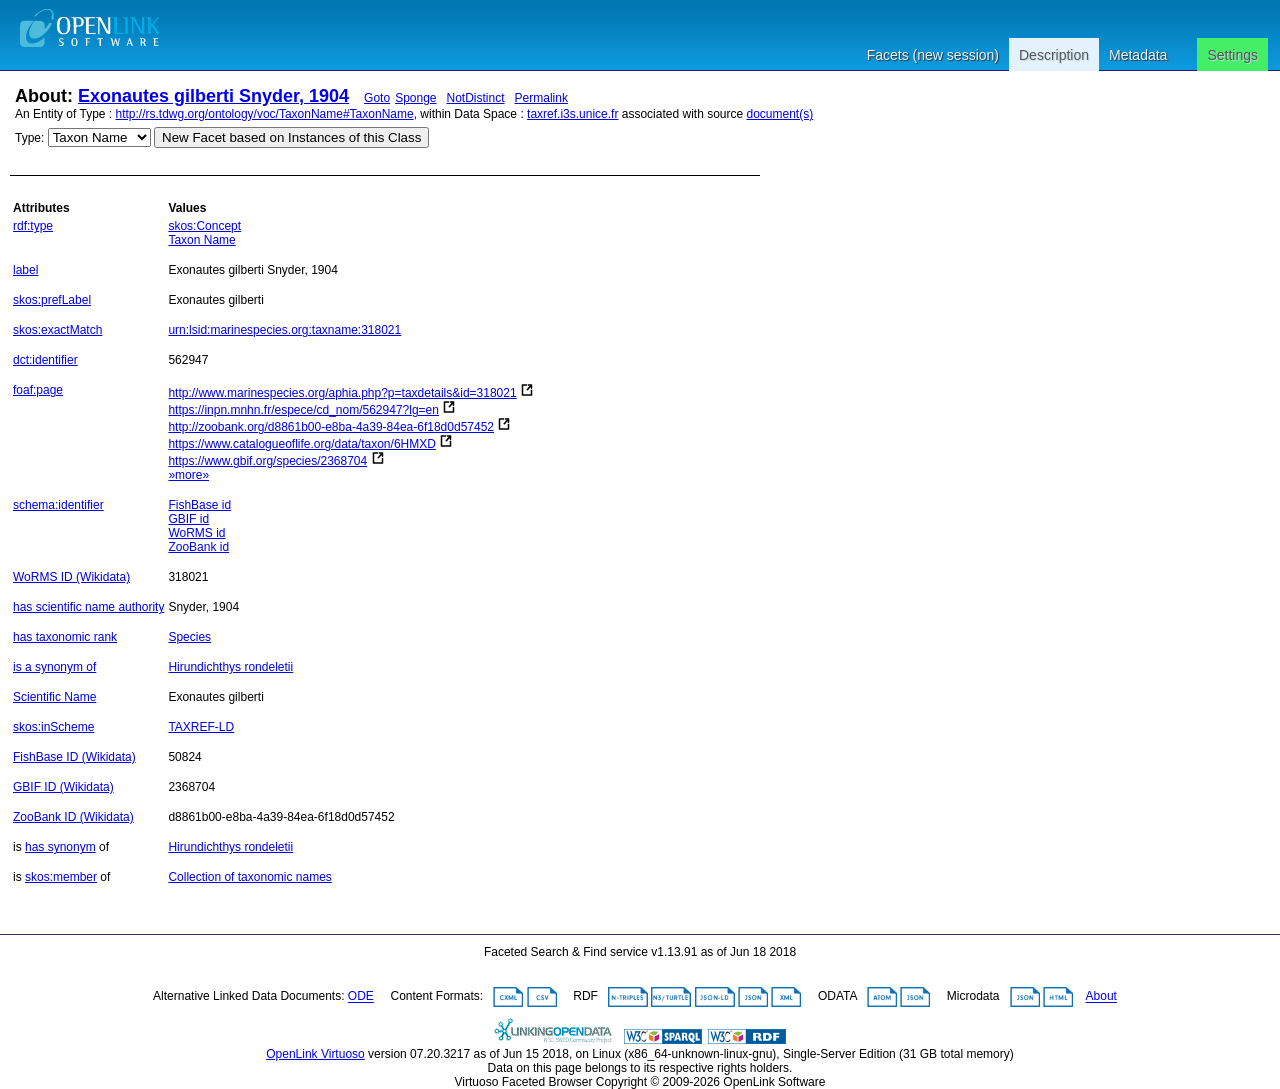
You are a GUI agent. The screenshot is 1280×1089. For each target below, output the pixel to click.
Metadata (1138, 55)
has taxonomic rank (65, 637)
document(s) (779, 114)
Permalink (541, 98)
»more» (188, 475)
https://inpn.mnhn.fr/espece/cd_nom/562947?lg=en (303, 410)
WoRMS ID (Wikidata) (71, 577)
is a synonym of (54, 667)
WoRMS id (196, 533)
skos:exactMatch (57, 330)
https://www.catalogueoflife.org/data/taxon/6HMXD (301, 444)
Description (1054, 55)
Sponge (415, 98)
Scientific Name (54, 697)
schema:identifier (58, 505)
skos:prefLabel (52, 300)
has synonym (60, 847)
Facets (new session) (933, 55)
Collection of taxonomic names (249, 877)
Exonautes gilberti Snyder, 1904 (213, 96)
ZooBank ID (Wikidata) (73, 817)
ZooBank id (198, 547)
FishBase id (199, 505)
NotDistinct (476, 98)
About (1101, 997)
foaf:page (38, 390)
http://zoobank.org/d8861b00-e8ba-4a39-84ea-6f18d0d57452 (331, 427)
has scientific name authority (88, 607)
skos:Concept (204, 226)
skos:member (61, 877)
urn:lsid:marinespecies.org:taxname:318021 (284, 330)
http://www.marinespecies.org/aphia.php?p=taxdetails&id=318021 (342, 393)
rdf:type (33, 226)
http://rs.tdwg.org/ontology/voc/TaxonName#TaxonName (265, 114)
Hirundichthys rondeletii (230, 667)
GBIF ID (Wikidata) (63, 787)
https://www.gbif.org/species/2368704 (267, 461)
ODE (361, 997)
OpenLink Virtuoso (315, 1054)
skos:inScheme (53, 727)
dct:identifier (45, 360)
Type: (29, 138)
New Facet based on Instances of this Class (291, 137)
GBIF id (188, 519)
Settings (1232, 55)
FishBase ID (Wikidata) (74, 757)
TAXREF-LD (201, 727)
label (25, 270)
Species (189, 637)
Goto (377, 98)
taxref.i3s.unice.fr (572, 114)
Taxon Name (201, 240)
